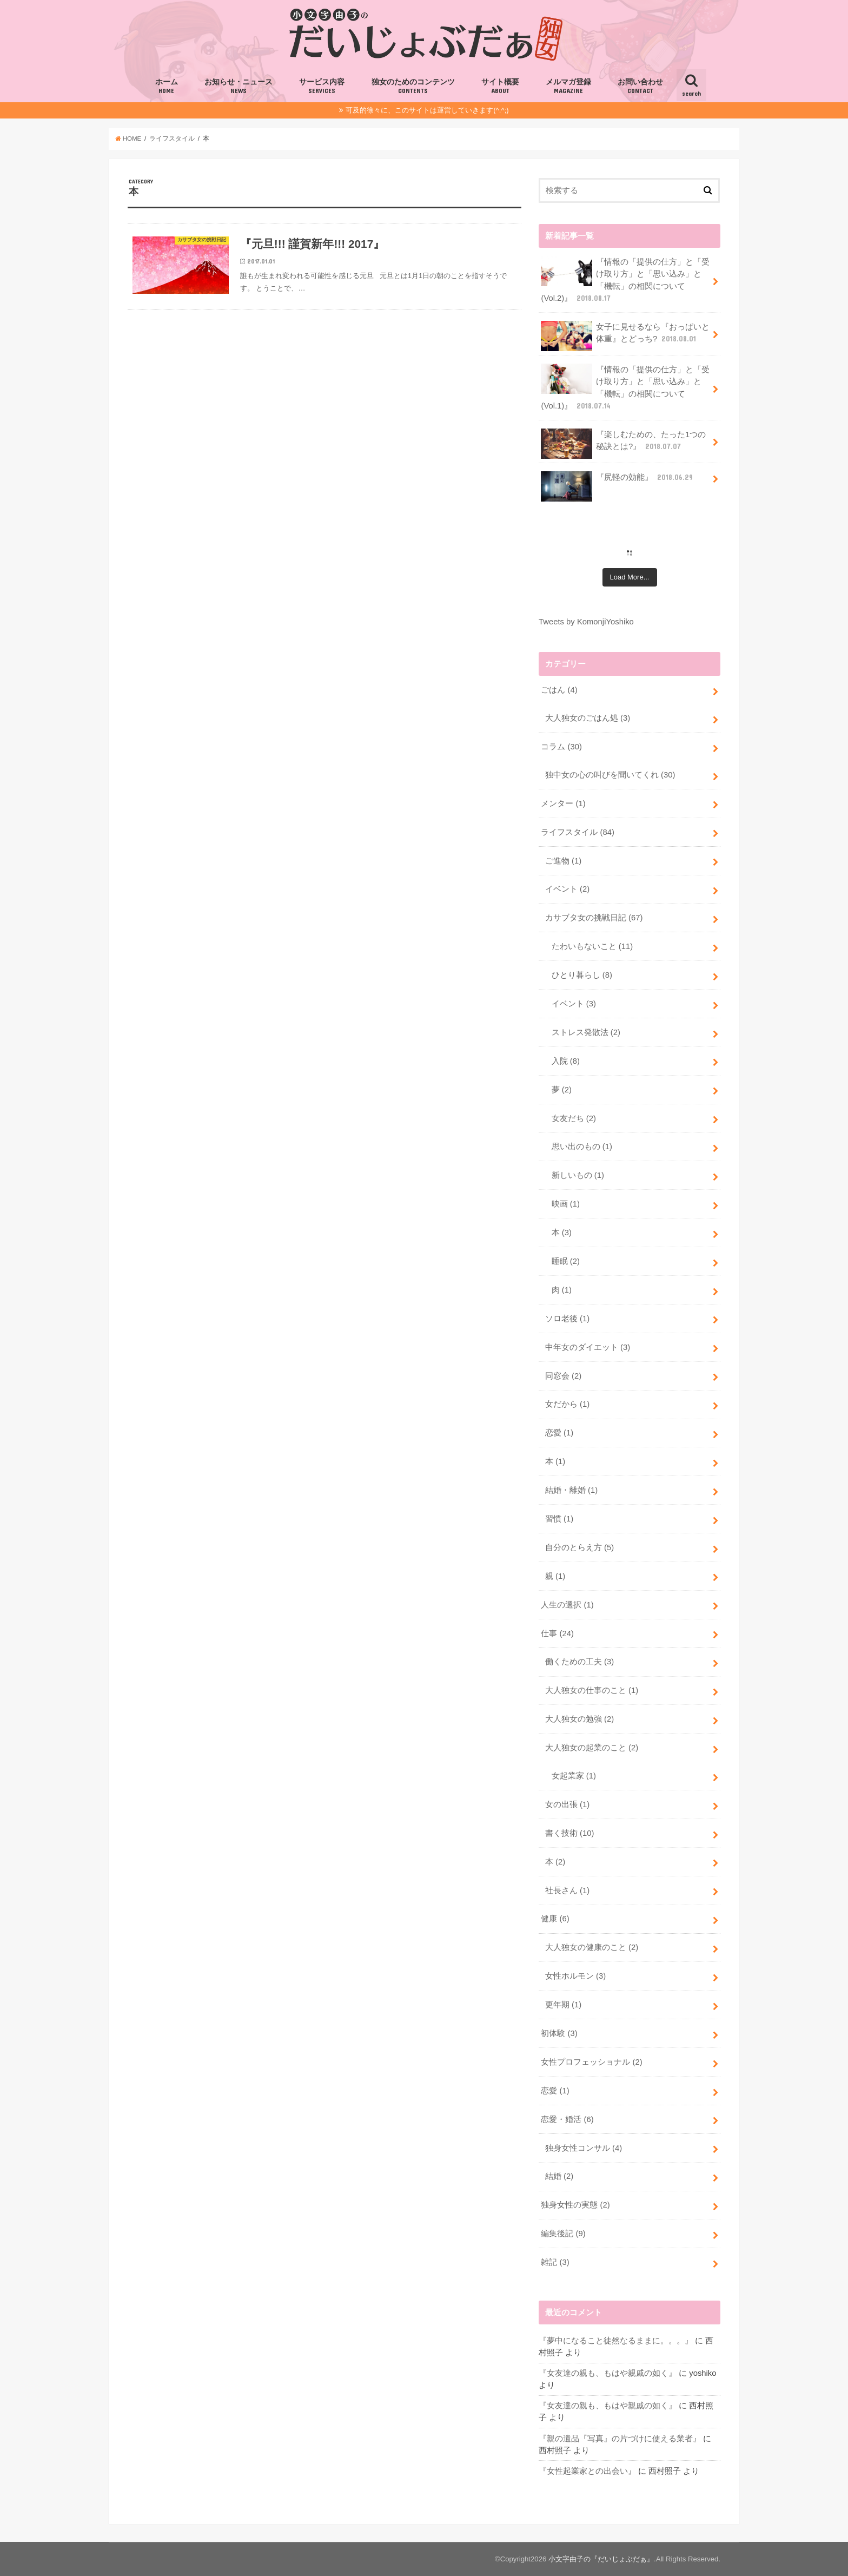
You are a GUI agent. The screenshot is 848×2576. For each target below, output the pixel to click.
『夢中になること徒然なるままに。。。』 (616, 2340)
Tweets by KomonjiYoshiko (586, 621)
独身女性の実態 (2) (575, 2205)
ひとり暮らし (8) (582, 975)
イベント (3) (574, 1003)
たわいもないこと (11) (592, 946)
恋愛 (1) (559, 1432)
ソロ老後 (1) (567, 1318)
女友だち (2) (574, 1118)
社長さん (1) (567, 1890)
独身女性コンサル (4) (583, 2148)
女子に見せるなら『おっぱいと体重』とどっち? (625, 336)
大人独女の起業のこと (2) (591, 1747)
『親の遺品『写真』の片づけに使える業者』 (620, 2438)
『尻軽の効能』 (618, 481)
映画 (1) (566, 1204)
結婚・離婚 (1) (571, 1490)
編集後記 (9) (563, 2233)
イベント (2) (567, 889)
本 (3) (562, 1232)
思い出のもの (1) (582, 1146)
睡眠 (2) (566, 1261)
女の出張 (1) (567, 1804)
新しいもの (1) (578, 1175)
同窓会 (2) (563, 1376)
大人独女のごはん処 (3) (587, 718)
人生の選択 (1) (567, 1604)
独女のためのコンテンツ (413, 86)
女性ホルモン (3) (575, 1976)
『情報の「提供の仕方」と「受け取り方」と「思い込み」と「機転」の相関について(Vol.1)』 (625, 387)
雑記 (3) (555, 2262)
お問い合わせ (640, 86)
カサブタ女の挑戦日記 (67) (594, 917)
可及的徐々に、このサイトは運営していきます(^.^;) (427, 110)
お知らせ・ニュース (238, 86)
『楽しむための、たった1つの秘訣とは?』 (623, 444)
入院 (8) (566, 1061)
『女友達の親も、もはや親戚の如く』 (608, 2373)
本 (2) (555, 1861)
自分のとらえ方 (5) (579, 1547)
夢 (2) (562, 1089)
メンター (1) (563, 803)
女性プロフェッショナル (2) (591, 2062)
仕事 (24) (557, 1633)
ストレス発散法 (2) (586, 1032)
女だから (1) (567, 1404)
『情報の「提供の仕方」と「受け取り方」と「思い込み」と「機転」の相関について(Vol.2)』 (625, 280)
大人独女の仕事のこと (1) (591, 1690)
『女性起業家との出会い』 (587, 2471)
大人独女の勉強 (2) (579, 1719)
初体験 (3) (559, 2033)
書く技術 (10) (569, 1833)
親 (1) (555, 1576)
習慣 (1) (559, 1518)
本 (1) (555, 1461)
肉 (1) (562, 1290)
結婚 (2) (559, 2176)
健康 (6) (555, 1918)
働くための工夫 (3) (579, 1661)
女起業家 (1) (574, 1775)
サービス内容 (322, 86)
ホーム (166, 86)
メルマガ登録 (568, 86)
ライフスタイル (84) (577, 832)
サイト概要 (500, 86)
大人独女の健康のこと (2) (591, 1947)
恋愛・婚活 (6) (567, 2119)
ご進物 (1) (563, 861)
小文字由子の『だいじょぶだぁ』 (601, 2559)
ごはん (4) (559, 690)
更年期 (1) (563, 2004)
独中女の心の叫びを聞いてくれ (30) (610, 774)
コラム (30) (561, 746)
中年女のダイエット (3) (587, 1347)
